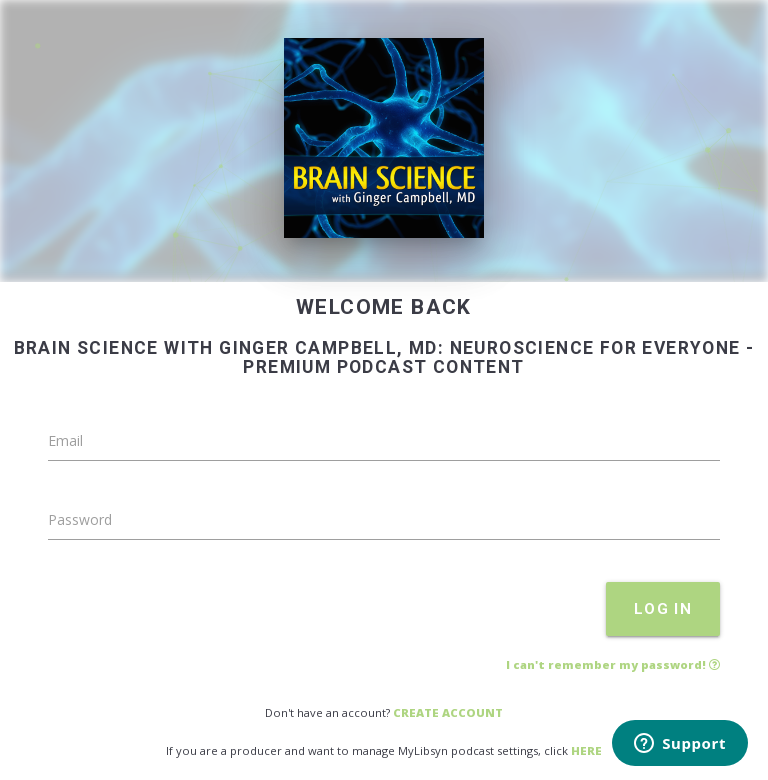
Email (65, 440)
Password (80, 519)
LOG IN (663, 609)
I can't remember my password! (613, 664)
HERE (586, 750)
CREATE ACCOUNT (448, 712)
